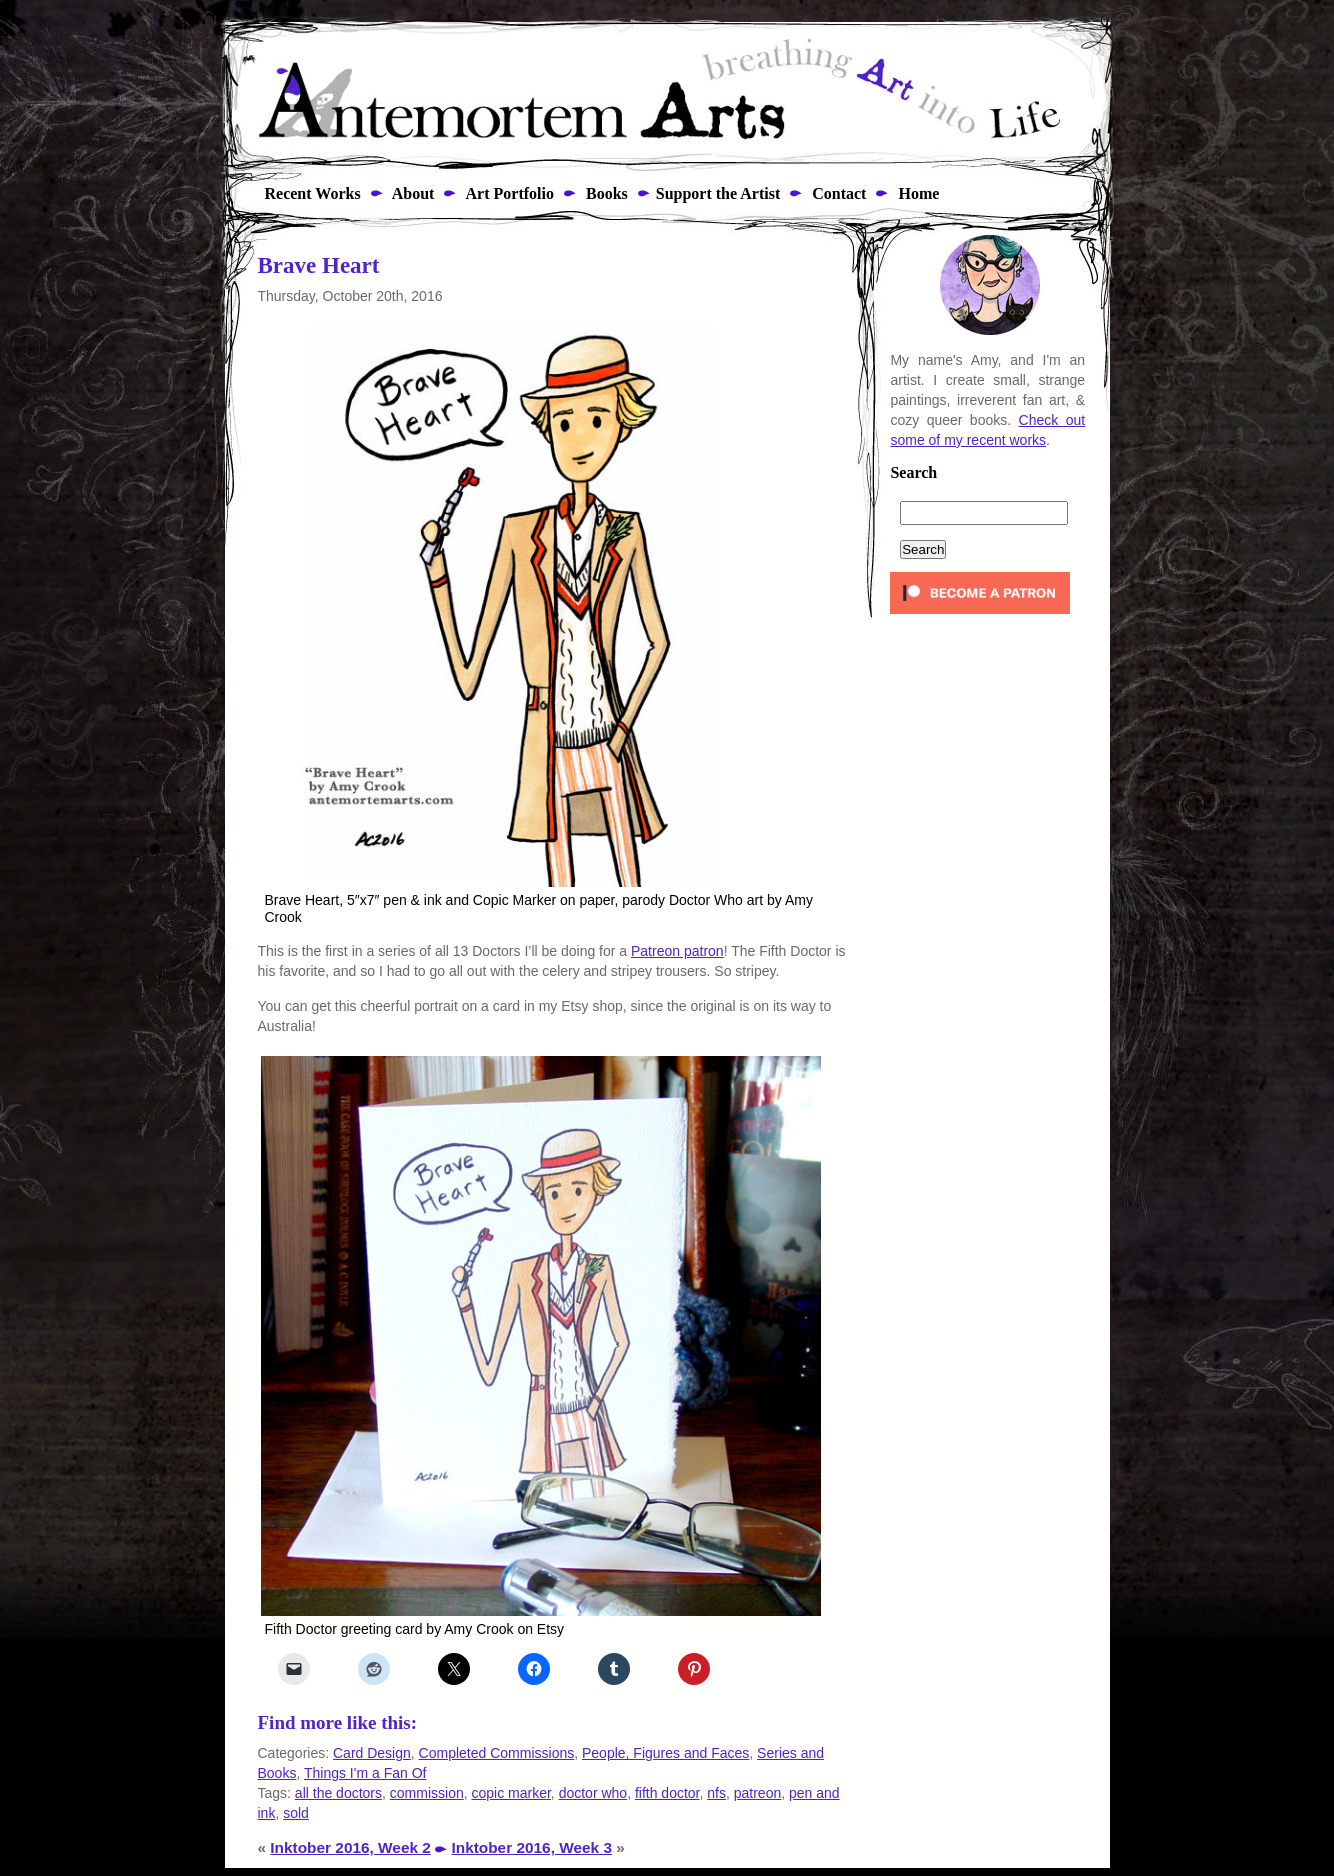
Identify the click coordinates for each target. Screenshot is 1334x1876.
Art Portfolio (508, 193)
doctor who (593, 1793)
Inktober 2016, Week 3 (531, 1847)
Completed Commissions (497, 1753)
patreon (757, 1793)
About (412, 193)
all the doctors (338, 1793)
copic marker (511, 1793)
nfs (716, 1793)
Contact (837, 193)
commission (427, 1793)
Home (916, 193)
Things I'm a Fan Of (365, 1773)
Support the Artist (718, 193)
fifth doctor (667, 1793)
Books (605, 193)
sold (296, 1813)
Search (913, 473)
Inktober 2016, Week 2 (350, 1847)
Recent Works (307, 193)
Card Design (372, 1753)
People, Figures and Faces (665, 1753)
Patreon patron (677, 951)
